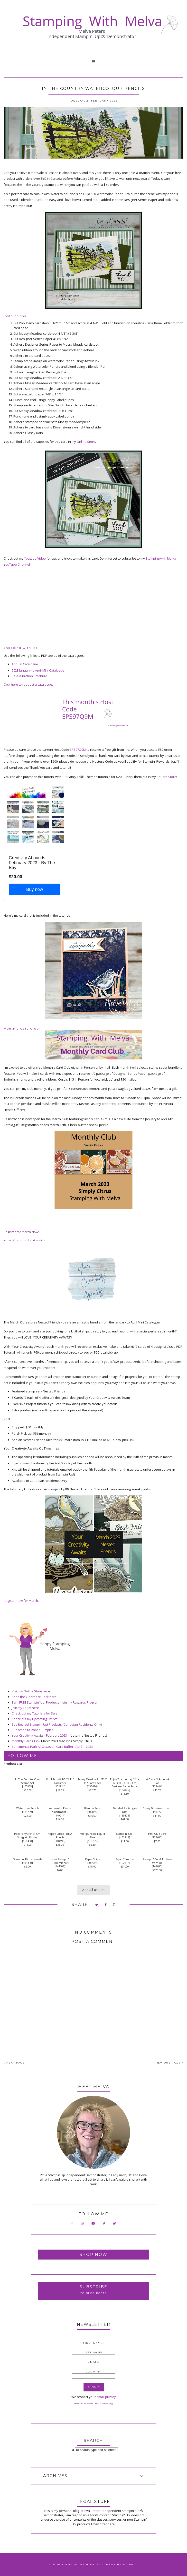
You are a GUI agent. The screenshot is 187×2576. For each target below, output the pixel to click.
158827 (157, 1812)
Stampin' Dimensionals (27, 1859)
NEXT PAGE (14, 2062)
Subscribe (93, 2287)
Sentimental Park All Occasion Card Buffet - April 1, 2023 (52, 1746)
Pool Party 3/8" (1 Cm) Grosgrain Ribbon (27, 1835)
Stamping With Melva (81, 2564)
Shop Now (93, 2254)
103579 (92, 1863)
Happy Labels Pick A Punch (60, 1835)
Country (93, 2371)
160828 (27, 1786)
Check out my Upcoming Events (34, 1719)
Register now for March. (21, 1600)
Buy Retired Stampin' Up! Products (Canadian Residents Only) (57, 1724)
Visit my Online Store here (31, 1691)
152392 (124, 1863)
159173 (124, 1815)
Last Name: (93, 2352)
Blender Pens (92, 1808)
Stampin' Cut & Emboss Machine (157, 1861)
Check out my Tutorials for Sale (34, 1713)
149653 (157, 1866)
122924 (60, 1786)
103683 (157, 1837)
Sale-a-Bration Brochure (29, 676)
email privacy (106, 2397)
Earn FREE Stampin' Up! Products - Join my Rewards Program (55, 1702)
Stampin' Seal (124, 1833)
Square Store (166, 777)
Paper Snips (92, 1859)
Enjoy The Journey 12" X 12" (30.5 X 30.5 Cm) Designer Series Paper (124, 1783)
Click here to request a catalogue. (28, 684)
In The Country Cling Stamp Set (27, 1781)
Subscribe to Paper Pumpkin (33, 1730)
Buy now (34, 889)
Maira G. (130, 2564)
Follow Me (22, 1755)
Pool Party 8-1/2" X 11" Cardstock (60, 1781)
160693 (60, 1841)
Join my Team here (25, 1708)
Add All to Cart (93, 1889)
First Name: (93, 2343)
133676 (92, 1786)
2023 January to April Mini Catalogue (38, 670)
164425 (124, 1790)
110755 (92, 1841)
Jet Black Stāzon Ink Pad (157, 1781)
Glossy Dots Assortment (157, 1808)
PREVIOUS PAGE (168, 2062)
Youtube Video (35, 558)
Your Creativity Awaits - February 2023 (40, 1735)
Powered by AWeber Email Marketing (93, 2403)
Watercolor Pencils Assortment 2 (60, 1810)
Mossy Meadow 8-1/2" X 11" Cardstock (92, 1781)
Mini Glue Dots (157, 1833)
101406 (157, 1786)
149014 (60, 1815)
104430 (27, 1863)
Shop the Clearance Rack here (34, 1697)
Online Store (86, 441)
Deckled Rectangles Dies (125, 1810)
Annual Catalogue (25, 664)
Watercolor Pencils (27, 1808)
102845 (92, 1812)
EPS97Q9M (78, 749)
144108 (60, 1866)
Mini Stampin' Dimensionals (60, 1861)
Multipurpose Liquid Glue (92, 1835)
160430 (27, 1841)
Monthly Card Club (25, 1741)
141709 (27, 1812)
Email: (93, 2361)
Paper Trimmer (124, 1859)
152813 (124, 1837)
